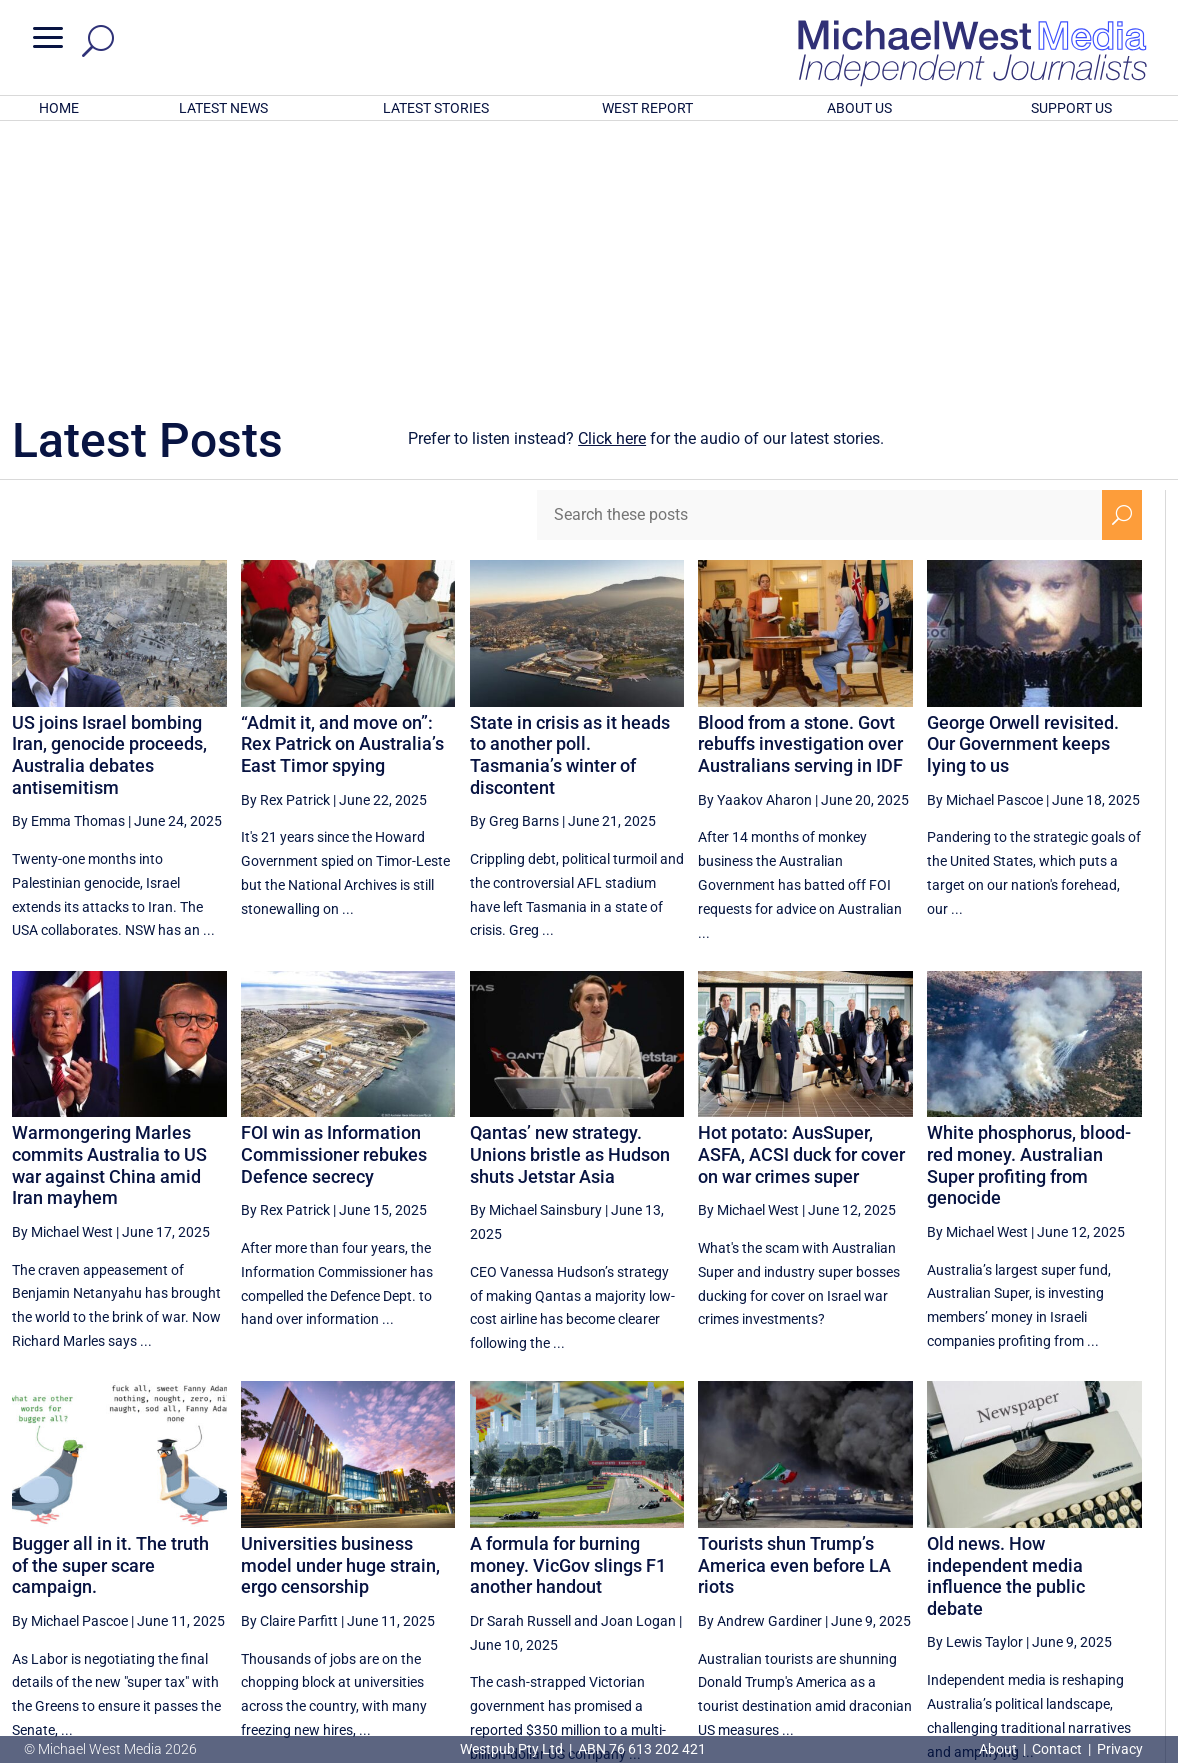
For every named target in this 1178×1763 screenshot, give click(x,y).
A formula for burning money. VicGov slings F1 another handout (568, 1303)
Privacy (1120, 1749)
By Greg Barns (514, 559)
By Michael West (62, 970)
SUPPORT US (1071, 108)
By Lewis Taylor (975, 1380)
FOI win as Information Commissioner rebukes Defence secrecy (334, 892)
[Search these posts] (819, 253)
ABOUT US (859, 108)
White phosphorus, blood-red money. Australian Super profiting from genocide (1029, 903)
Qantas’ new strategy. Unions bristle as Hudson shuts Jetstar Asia (570, 892)
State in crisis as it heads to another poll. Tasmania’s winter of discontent (570, 493)
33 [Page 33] (1025, 1570)
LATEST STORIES (436, 108)
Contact (1057, 1749)
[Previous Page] (827, 1569)
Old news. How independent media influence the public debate (1006, 1314)
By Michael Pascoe (985, 538)
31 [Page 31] (924, 1570)
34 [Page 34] (1076, 1570)
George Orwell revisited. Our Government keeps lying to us (1023, 482)
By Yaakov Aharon (755, 538)
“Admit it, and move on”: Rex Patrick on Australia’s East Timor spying (342, 482)
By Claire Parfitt (289, 1359)
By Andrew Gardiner (760, 1359)
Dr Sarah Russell (520, 1359)
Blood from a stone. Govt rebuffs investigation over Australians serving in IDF (800, 482)
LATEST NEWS (223, 108)
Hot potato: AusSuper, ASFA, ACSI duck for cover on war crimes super (801, 892)
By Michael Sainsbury (536, 948)
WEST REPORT (647, 108)
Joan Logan (638, 1359)
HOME (59, 108)
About (999, 1749)
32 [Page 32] (975, 1570)
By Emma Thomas (68, 559)
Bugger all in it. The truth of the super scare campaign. (110, 1303)
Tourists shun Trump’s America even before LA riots (794, 1303)
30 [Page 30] (873, 1570)
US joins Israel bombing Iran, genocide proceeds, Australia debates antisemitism (109, 493)
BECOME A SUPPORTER (1076, 1639)
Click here (612, 176)
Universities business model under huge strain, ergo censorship (340, 1303)
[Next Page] (1122, 1569)
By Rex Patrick (285, 538)
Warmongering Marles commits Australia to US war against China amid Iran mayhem (109, 903)
